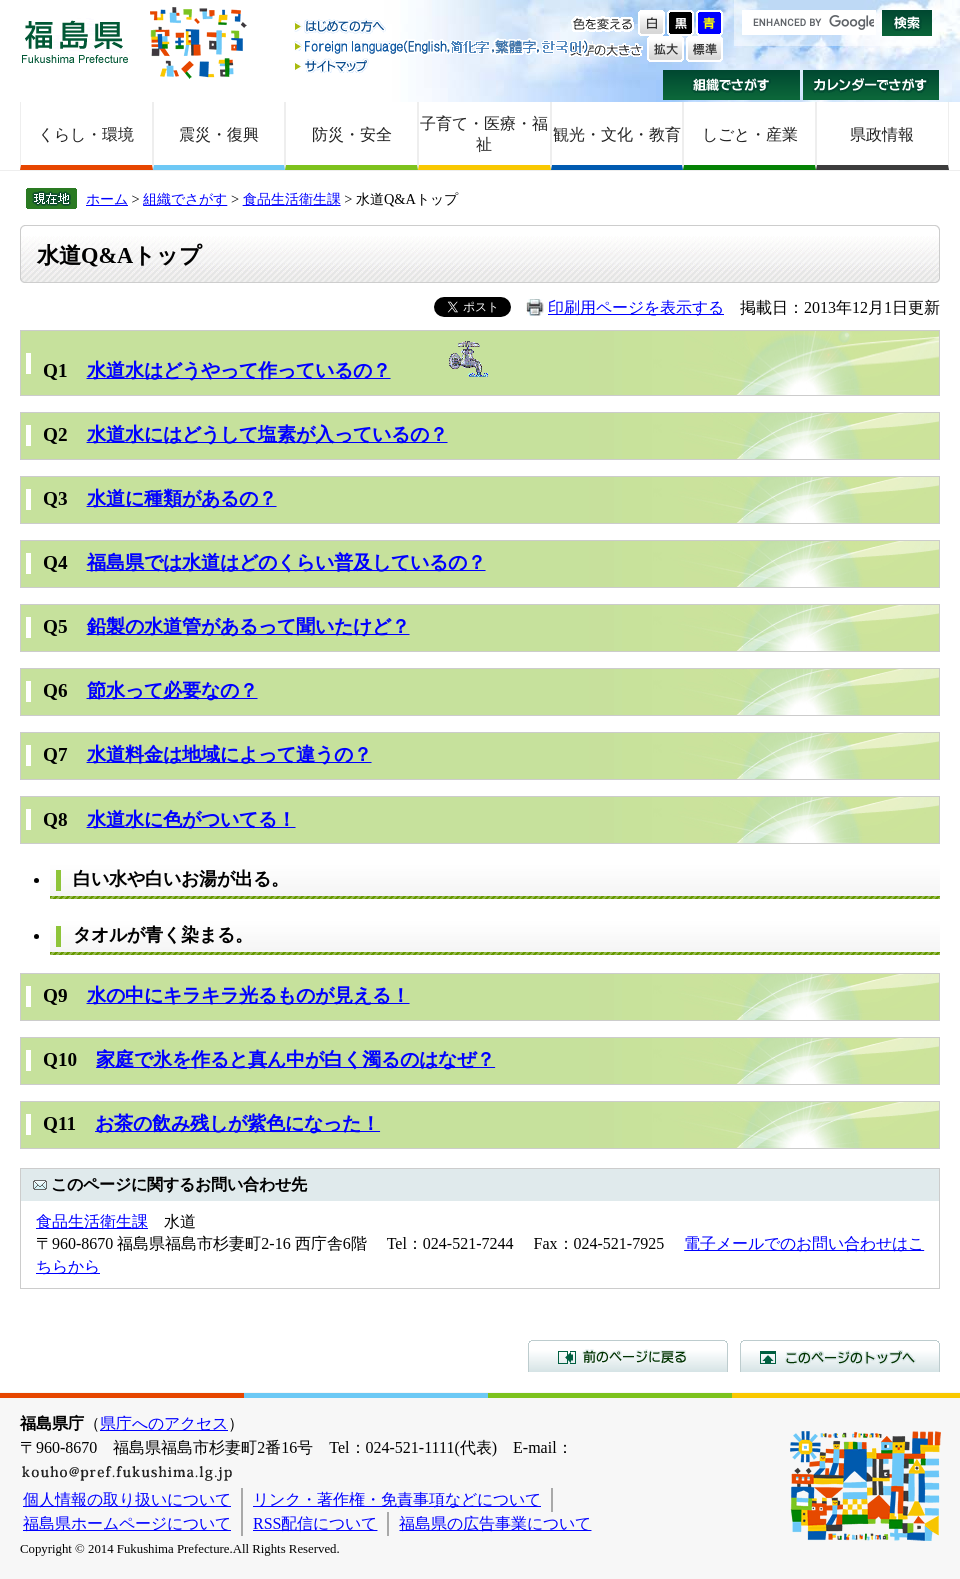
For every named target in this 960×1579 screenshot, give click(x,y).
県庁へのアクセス (164, 1423)
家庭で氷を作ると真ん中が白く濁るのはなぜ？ (295, 1059)
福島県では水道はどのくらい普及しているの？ (286, 562)
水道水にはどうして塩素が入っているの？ (267, 434)
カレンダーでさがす (871, 85)
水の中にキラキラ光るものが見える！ (248, 995)
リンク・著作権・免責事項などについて (397, 1499)
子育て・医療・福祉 (484, 134)
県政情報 (882, 134)
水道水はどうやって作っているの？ (239, 370)
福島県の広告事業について (495, 1523)
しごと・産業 (750, 134)
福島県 (75, 41)
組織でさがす (731, 85)
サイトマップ (443, 65)
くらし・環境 (86, 134)
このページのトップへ (840, 1356)
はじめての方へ (443, 27)
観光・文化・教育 (617, 134)
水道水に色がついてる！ (191, 819)
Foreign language (443, 46)
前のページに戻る (628, 1356)
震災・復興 (219, 134)
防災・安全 (352, 134)
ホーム (107, 199)
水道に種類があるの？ (182, 498)
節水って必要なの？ (172, 690)
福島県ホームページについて (127, 1523)
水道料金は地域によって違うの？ (229, 754)
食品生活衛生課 (292, 199)
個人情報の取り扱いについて (127, 1499)
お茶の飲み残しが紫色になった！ (237, 1123)
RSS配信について (315, 1523)
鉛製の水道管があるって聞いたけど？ (248, 626)
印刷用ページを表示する (636, 307)
